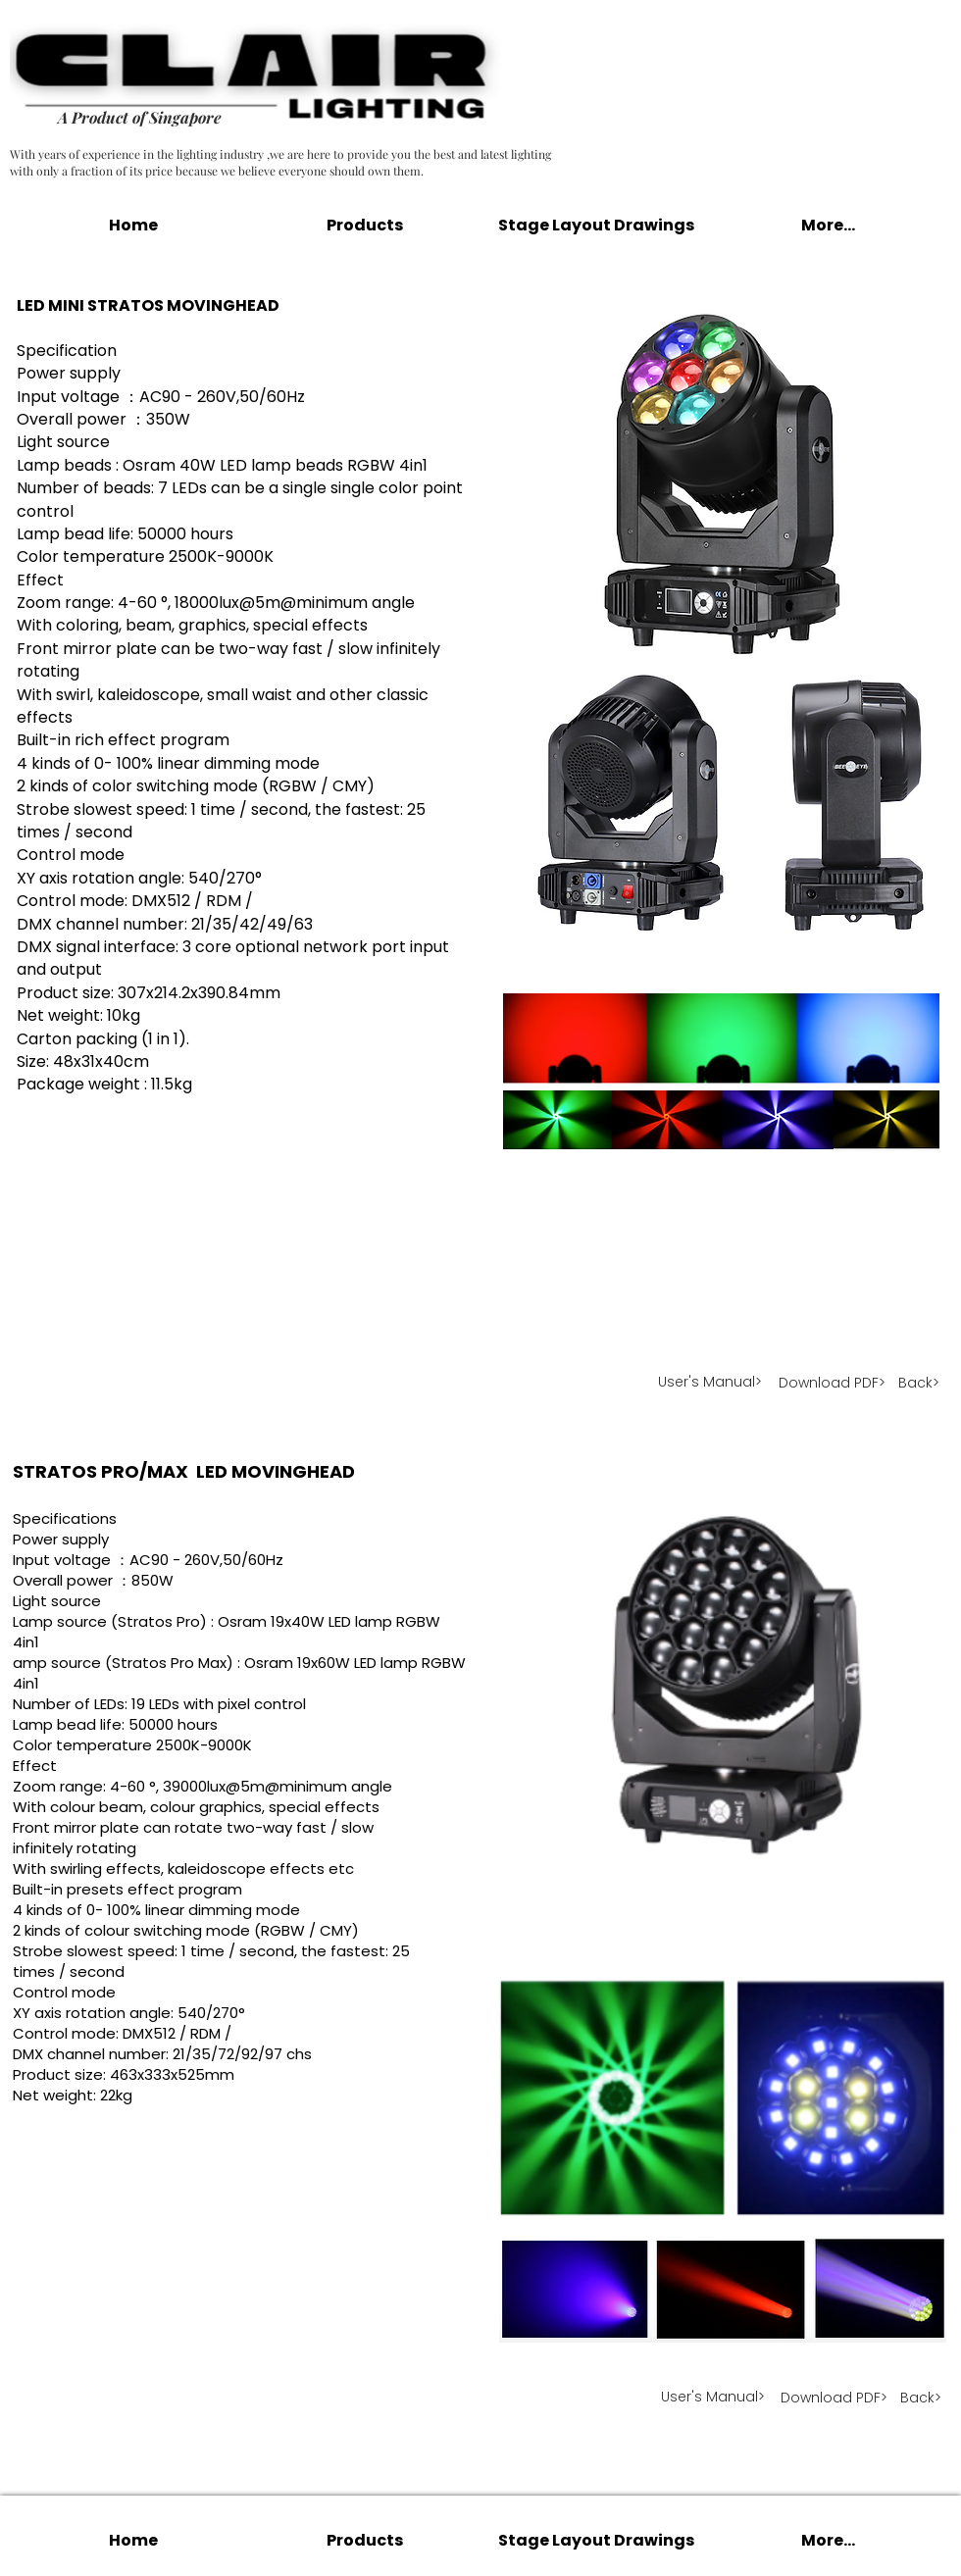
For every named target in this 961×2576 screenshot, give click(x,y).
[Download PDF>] (832, 1383)
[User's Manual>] (710, 1383)
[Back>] (918, 1384)
